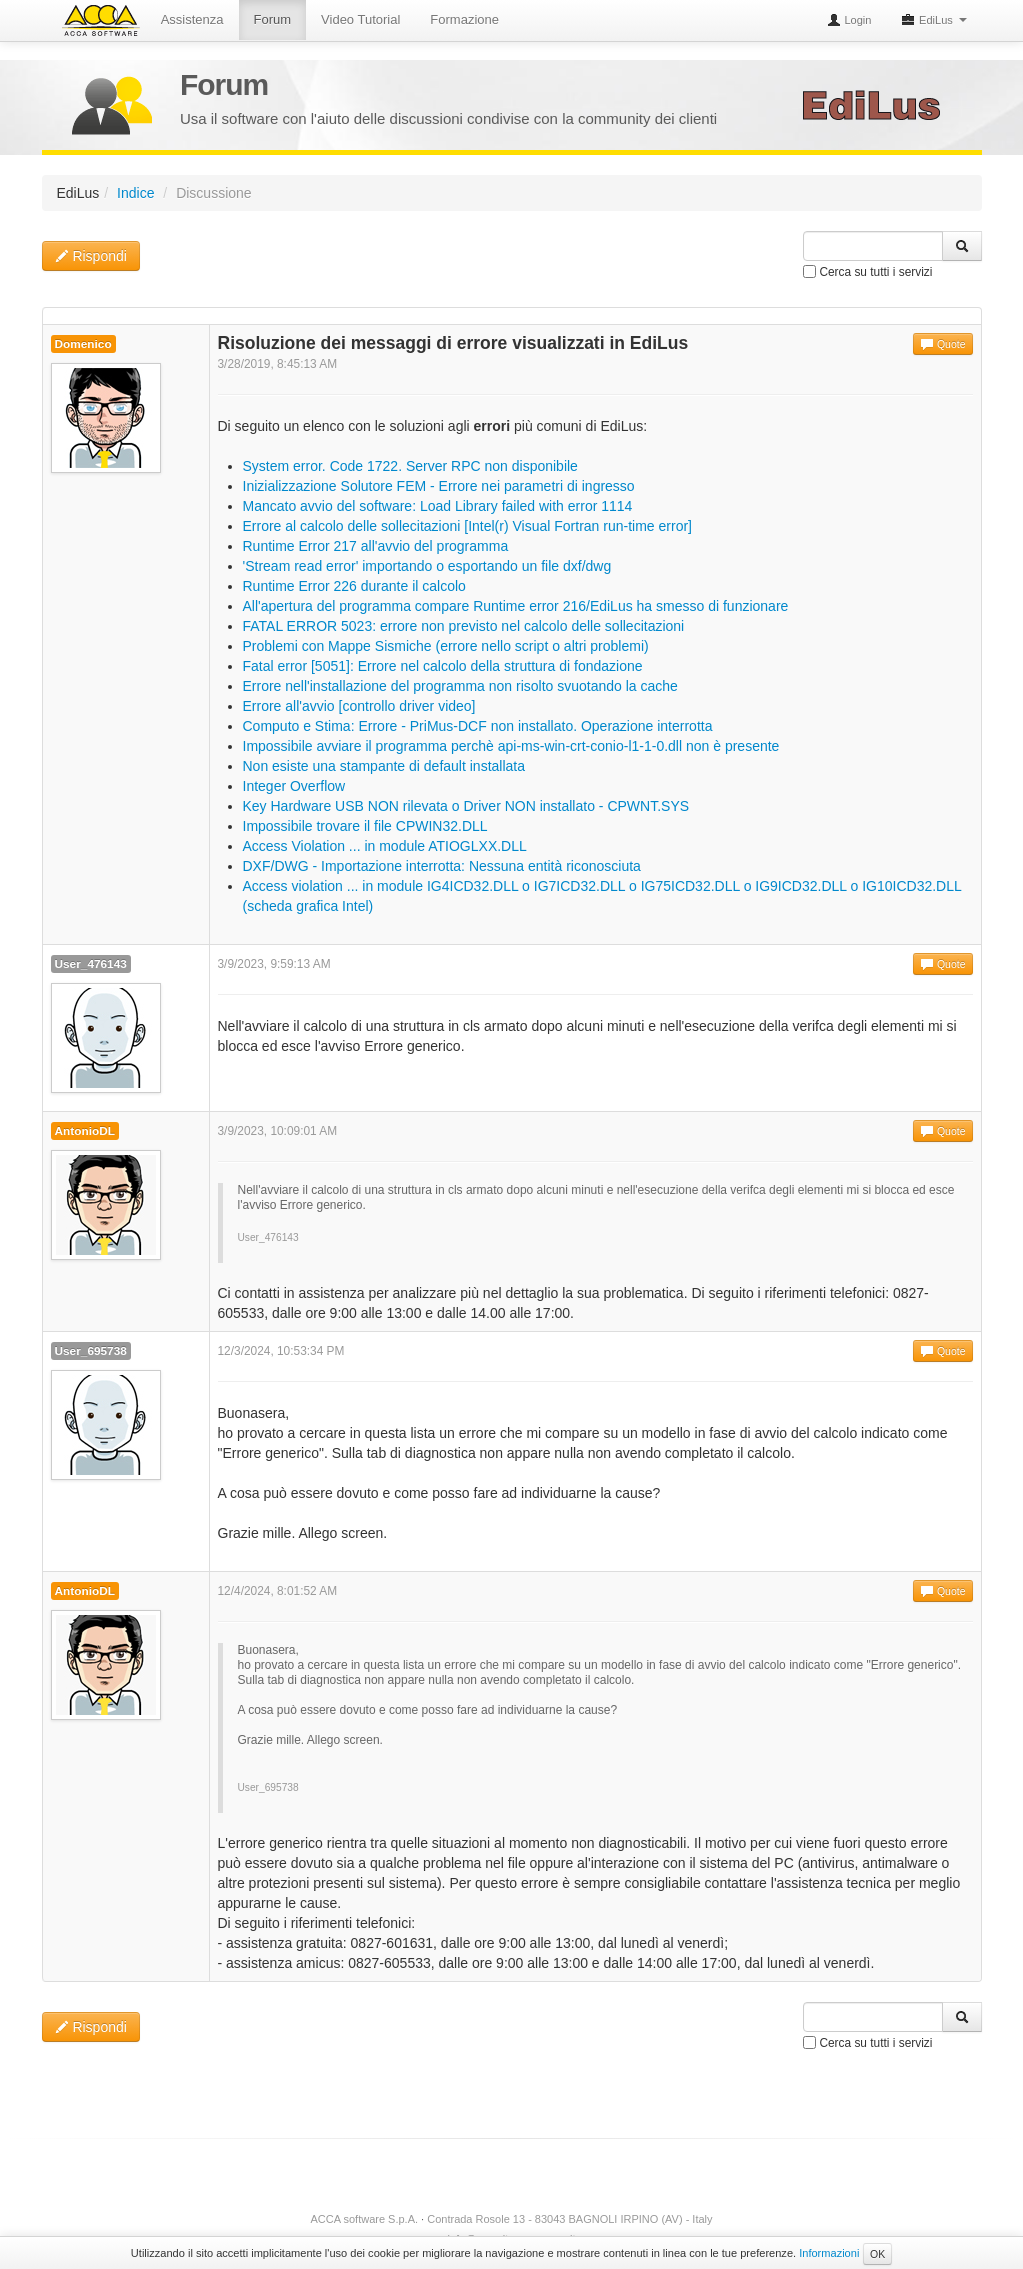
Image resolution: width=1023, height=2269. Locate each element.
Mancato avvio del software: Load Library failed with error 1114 (438, 506)
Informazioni (829, 2253)
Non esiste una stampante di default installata (384, 766)
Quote (943, 344)
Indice (135, 193)
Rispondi (91, 256)
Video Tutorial (361, 19)
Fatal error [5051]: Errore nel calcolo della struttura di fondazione (443, 666)
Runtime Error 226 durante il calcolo (354, 586)
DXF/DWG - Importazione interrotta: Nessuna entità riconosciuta (442, 866)
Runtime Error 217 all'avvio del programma (376, 546)
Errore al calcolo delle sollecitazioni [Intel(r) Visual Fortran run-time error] (467, 526)
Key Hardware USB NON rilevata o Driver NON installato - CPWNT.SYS (466, 806)
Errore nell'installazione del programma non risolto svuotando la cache (460, 686)
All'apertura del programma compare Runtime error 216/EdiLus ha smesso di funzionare (516, 606)
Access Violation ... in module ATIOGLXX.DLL (385, 846)
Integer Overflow (294, 786)
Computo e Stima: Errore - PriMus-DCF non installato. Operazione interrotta (478, 726)
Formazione (465, 19)
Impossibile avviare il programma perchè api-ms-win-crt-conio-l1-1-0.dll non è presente (511, 746)
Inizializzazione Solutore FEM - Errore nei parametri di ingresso (439, 486)
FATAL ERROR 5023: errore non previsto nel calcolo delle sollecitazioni (464, 626)
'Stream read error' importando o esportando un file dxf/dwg (427, 566)
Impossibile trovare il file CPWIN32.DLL (365, 826)
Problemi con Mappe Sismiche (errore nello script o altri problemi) (446, 646)
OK (877, 2254)
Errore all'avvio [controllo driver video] (359, 706)
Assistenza (193, 19)
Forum (273, 19)
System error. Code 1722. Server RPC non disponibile (410, 466)
